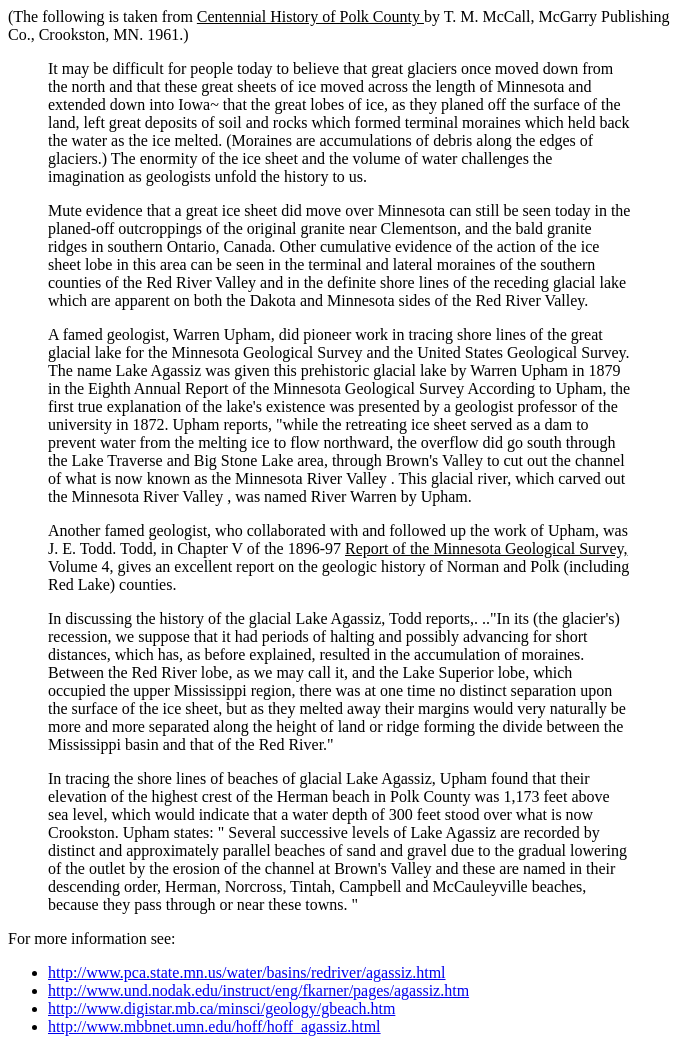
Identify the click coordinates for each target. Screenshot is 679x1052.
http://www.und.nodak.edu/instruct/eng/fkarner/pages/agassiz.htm (258, 990)
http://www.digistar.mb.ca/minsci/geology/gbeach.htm (221, 1008)
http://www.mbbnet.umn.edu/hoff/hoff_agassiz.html (214, 1026)
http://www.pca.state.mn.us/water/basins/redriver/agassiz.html (247, 972)
